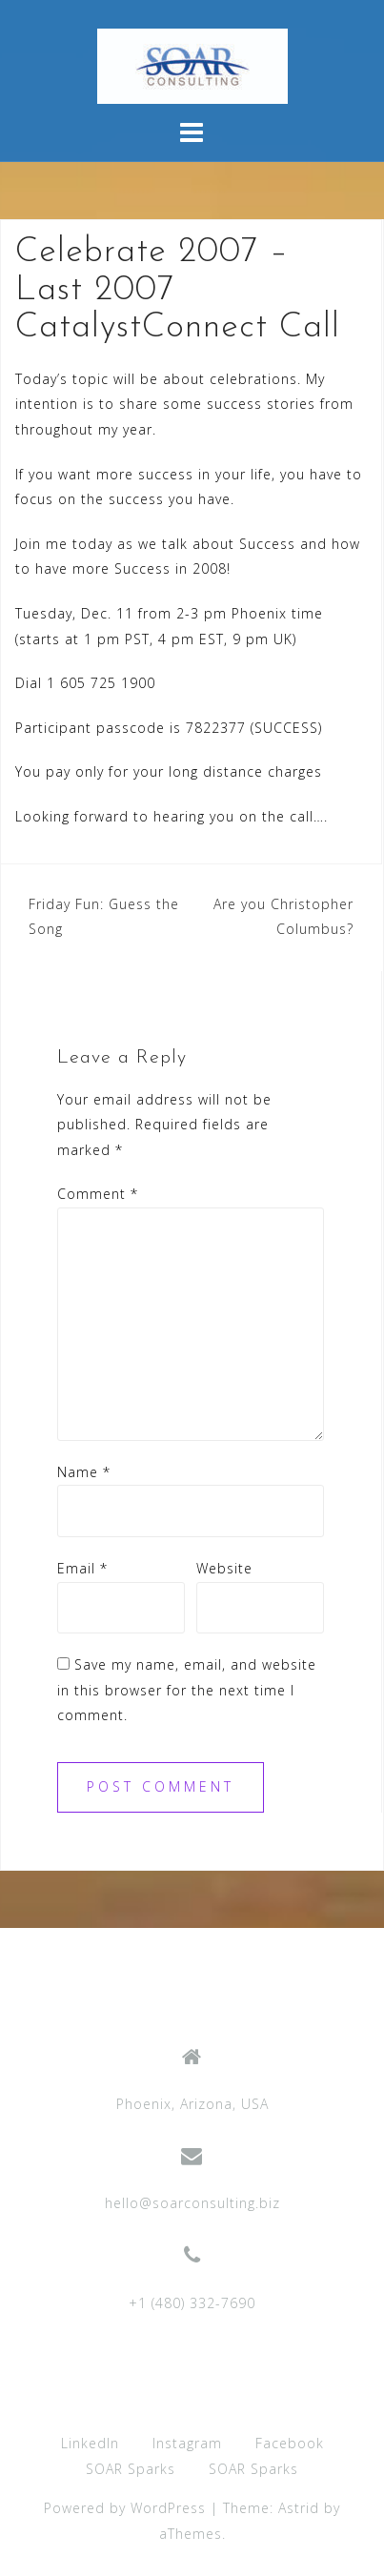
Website (224, 1568)
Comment (97, 1194)
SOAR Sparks (130, 2469)
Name (84, 1472)
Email (82, 1568)
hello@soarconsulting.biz (192, 2203)
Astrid (298, 2508)
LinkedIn (90, 2443)
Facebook (289, 2443)
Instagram (187, 2443)
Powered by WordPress (125, 2508)
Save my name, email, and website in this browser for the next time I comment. (186, 1689)
